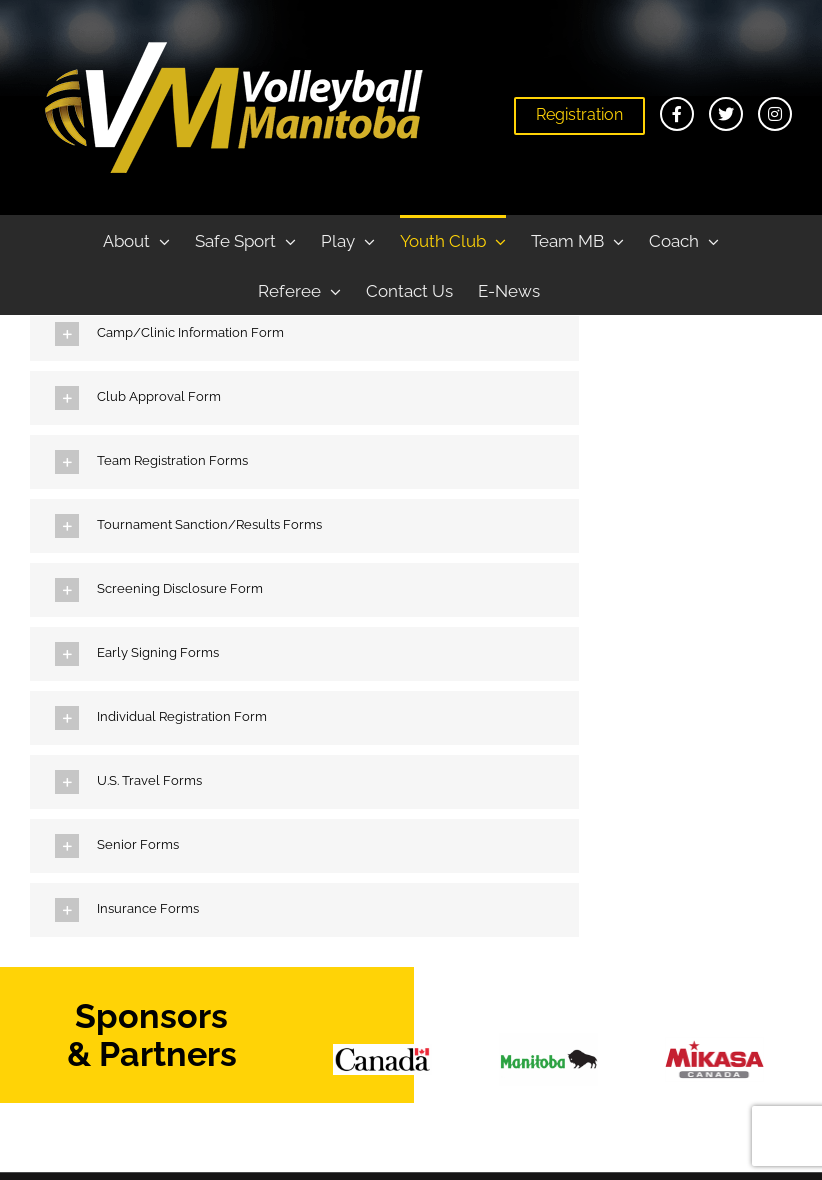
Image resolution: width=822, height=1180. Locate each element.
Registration (579, 114)
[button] (304, 334)
